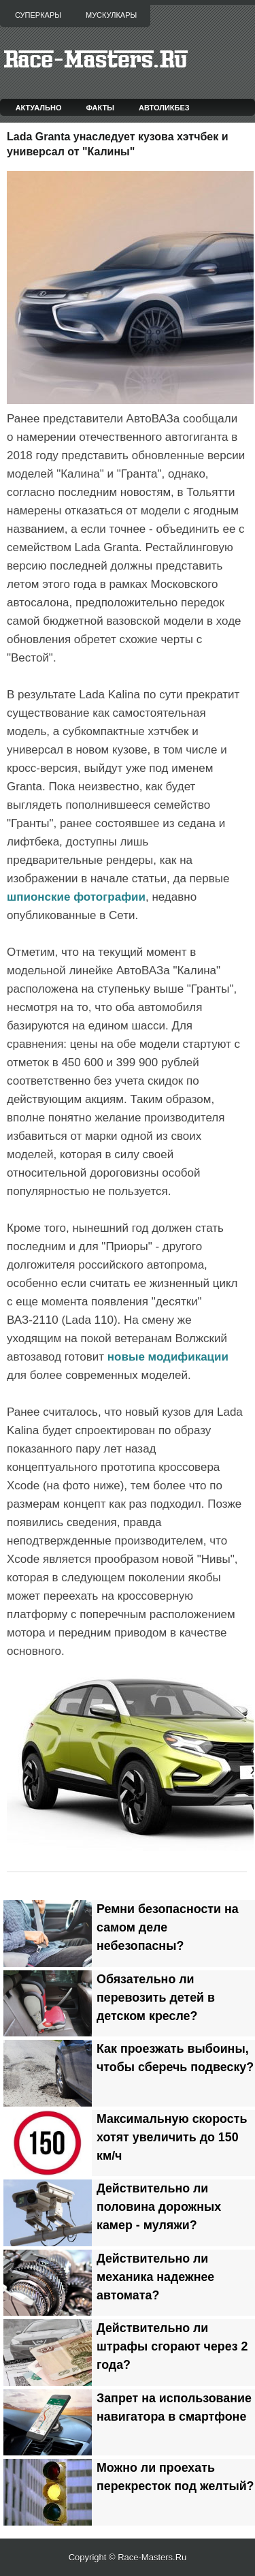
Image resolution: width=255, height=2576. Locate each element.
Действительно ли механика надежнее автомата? (155, 2277)
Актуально (39, 108)
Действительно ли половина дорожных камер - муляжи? (159, 2207)
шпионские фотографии (76, 896)
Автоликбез (164, 108)
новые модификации (167, 1356)
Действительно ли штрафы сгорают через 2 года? (172, 2346)
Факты (100, 108)
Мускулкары (111, 15)
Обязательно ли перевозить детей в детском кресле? (156, 1997)
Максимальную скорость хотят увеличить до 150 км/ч (172, 2137)
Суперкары (38, 15)
